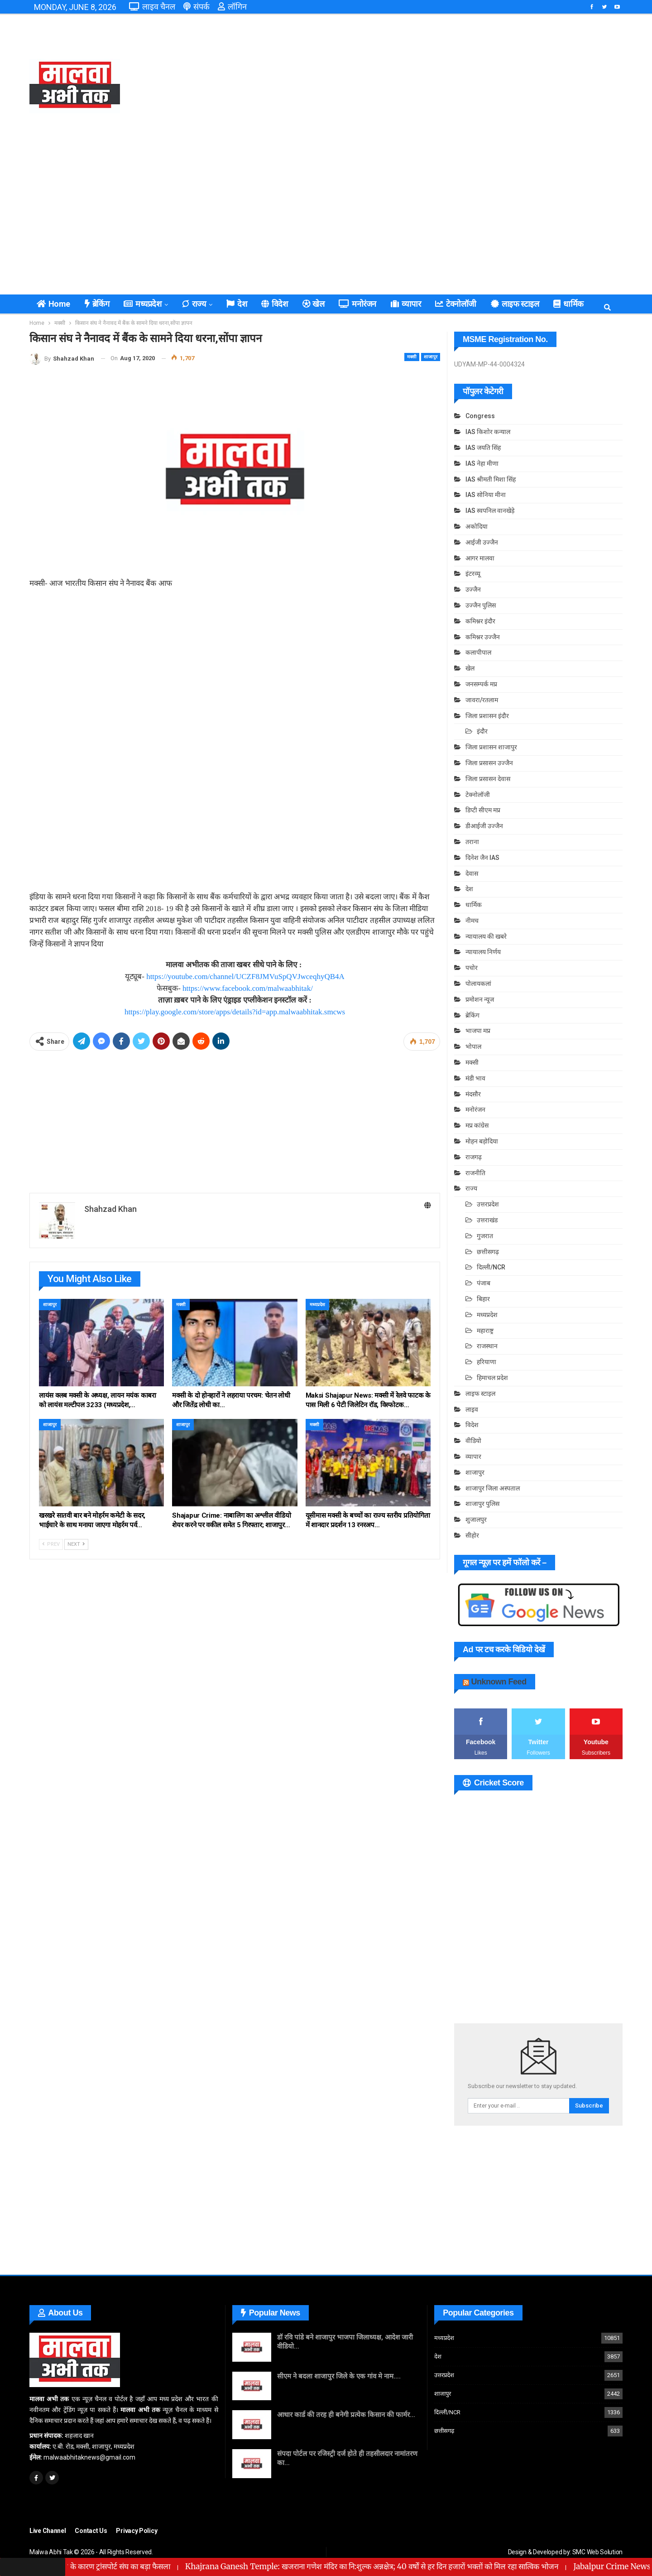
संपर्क (196, 6)
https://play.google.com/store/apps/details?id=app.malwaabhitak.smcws (235, 1012)
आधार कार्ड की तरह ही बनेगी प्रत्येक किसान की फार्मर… (346, 2415)
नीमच (472, 920)
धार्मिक (568, 304)
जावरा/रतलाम (481, 700)
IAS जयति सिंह (483, 447)
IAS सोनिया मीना (485, 494)
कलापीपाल (478, 652)
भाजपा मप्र (477, 1030)
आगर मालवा (479, 558)
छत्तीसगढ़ (488, 1251)
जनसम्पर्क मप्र (481, 684)
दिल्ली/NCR (491, 1267)
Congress (480, 416)
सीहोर (472, 1535)
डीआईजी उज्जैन (484, 826)
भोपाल (473, 1046)
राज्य (194, 304)
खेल (313, 304)
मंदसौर (473, 1094)
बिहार (483, 1298)
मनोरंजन (357, 304)
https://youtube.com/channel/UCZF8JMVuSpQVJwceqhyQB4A (245, 976)
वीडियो (473, 1440)
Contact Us (91, 2530)
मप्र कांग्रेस (477, 1125)
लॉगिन (232, 6)
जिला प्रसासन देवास (487, 778)
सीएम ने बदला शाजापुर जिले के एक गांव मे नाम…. (339, 2376)
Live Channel (47, 2530)
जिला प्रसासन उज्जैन (489, 763)
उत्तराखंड (487, 1220)
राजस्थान (487, 1346)
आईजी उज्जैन (481, 542)
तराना (472, 841)
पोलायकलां (478, 983)
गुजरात (485, 1236)
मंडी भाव (475, 1078)
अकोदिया (476, 526)
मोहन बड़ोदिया (481, 1141)
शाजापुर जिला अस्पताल (492, 1488)
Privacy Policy (136, 2530)
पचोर (471, 967)
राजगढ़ (473, 1157)
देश (236, 304)
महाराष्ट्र (485, 1330)
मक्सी (412, 356)
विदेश (274, 304)
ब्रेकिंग (97, 304)
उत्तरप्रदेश (488, 1204)
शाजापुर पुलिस (482, 1503)
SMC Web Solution (597, 2552)
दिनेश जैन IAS (482, 857)
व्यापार (406, 304)
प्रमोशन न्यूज (479, 999)
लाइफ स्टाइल (515, 304)
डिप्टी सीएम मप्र (482, 810)
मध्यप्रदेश (142, 304)
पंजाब (483, 1283)
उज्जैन (473, 589)
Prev (51, 1544)
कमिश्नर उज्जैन (482, 637)
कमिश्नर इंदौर (480, 621)
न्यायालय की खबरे (486, 936)
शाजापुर (430, 356)
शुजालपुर (476, 1519)
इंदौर (482, 731)
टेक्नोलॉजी (455, 304)
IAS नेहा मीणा (482, 463)
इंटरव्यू (472, 573)
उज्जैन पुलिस (480, 605)
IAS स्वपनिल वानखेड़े (489, 510)
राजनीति (475, 1173)
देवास (471, 873)
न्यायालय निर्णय (483, 951)
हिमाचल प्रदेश (492, 1377)
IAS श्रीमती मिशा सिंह (490, 479)
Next (76, 1544)
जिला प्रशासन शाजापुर (491, 747)
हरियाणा (486, 1361)
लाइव (471, 1409)
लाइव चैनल (152, 6)
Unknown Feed (499, 1681)
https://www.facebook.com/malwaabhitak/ (247, 988)
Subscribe (589, 2105)
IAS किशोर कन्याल (487, 431)
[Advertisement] (427, 86)
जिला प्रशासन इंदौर (487, 715)
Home (53, 304)
